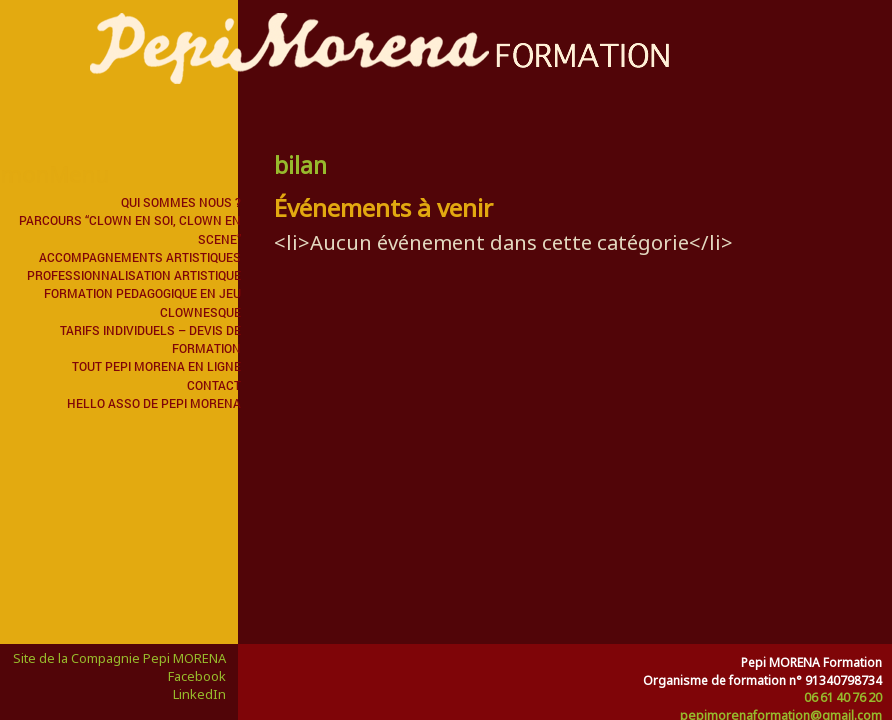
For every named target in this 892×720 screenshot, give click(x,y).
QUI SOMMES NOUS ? (181, 202)
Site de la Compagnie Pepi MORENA (119, 658)
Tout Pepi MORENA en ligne (156, 366)
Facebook (197, 676)
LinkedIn (199, 694)
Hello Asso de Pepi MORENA (154, 403)
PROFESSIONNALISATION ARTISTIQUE (134, 275)
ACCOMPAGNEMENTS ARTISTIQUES (140, 257)
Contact (214, 385)
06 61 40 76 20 (843, 697)
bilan (300, 165)
